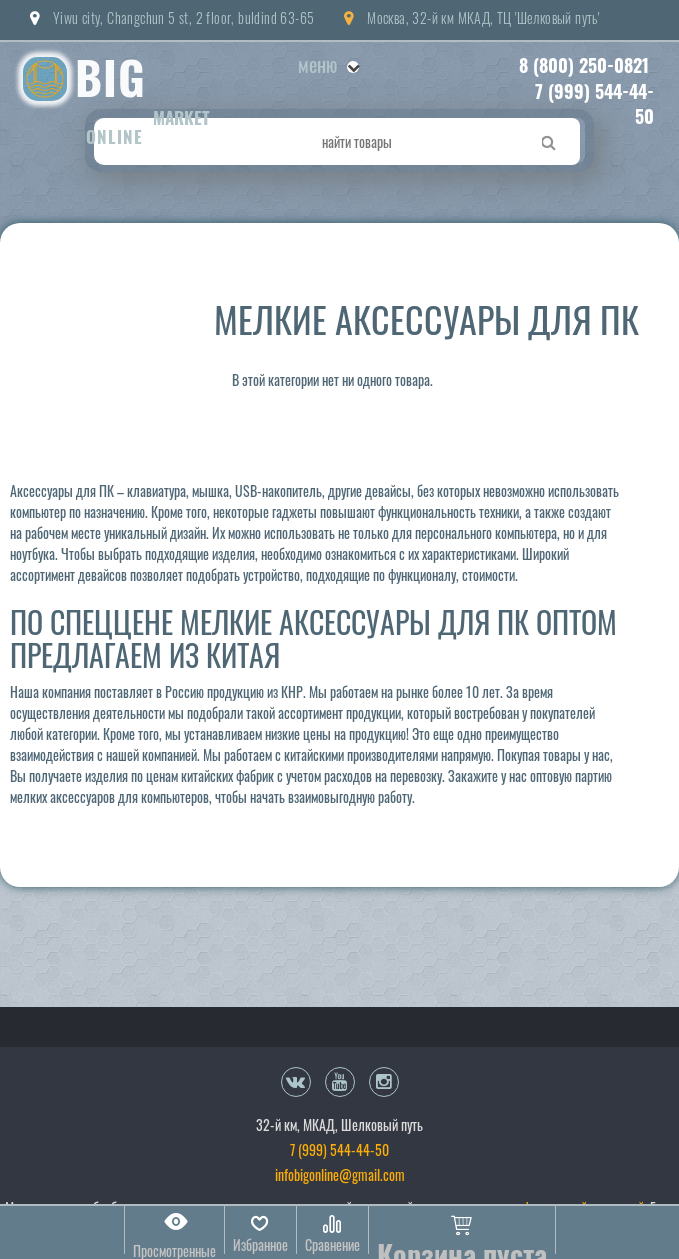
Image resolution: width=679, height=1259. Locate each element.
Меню (328, 64)
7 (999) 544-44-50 (594, 104)
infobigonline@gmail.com (340, 1174)
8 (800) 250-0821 (584, 65)
